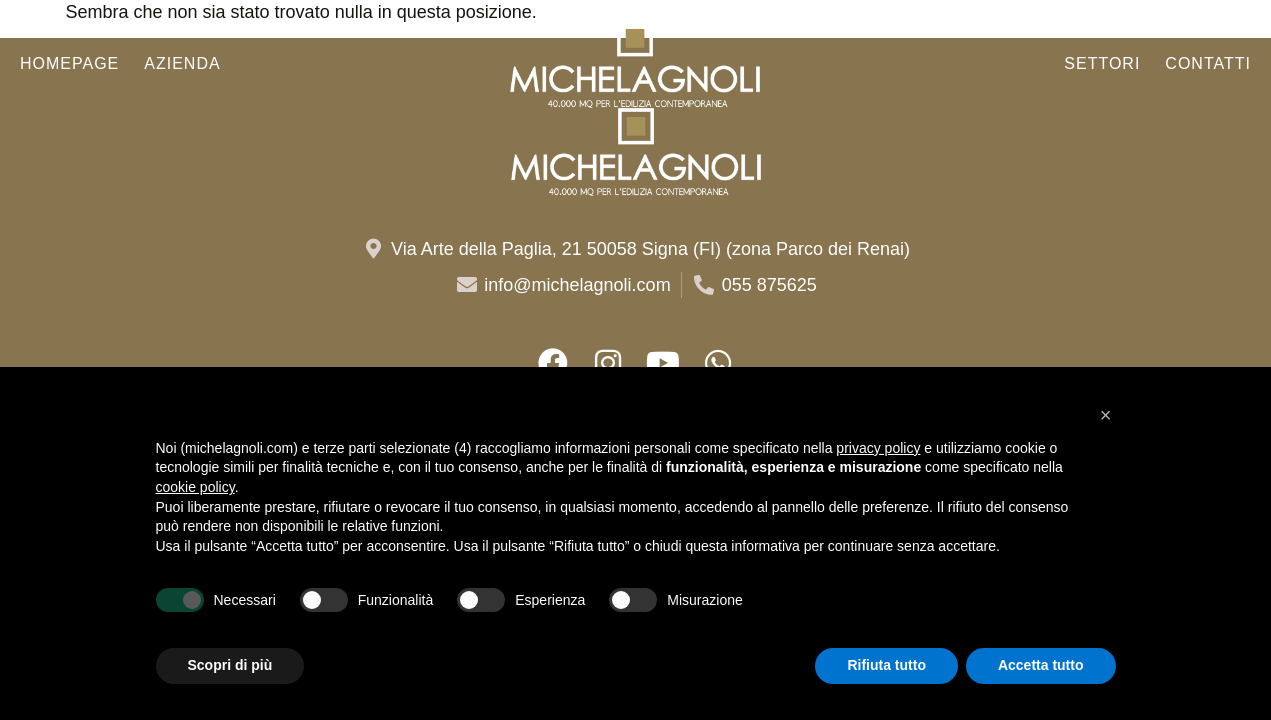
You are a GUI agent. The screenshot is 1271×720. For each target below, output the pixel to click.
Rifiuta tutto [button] (886, 665)
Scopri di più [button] (230, 665)
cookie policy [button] (195, 487)
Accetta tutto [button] (1041, 665)
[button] (1106, 415)
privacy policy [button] (878, 448)
